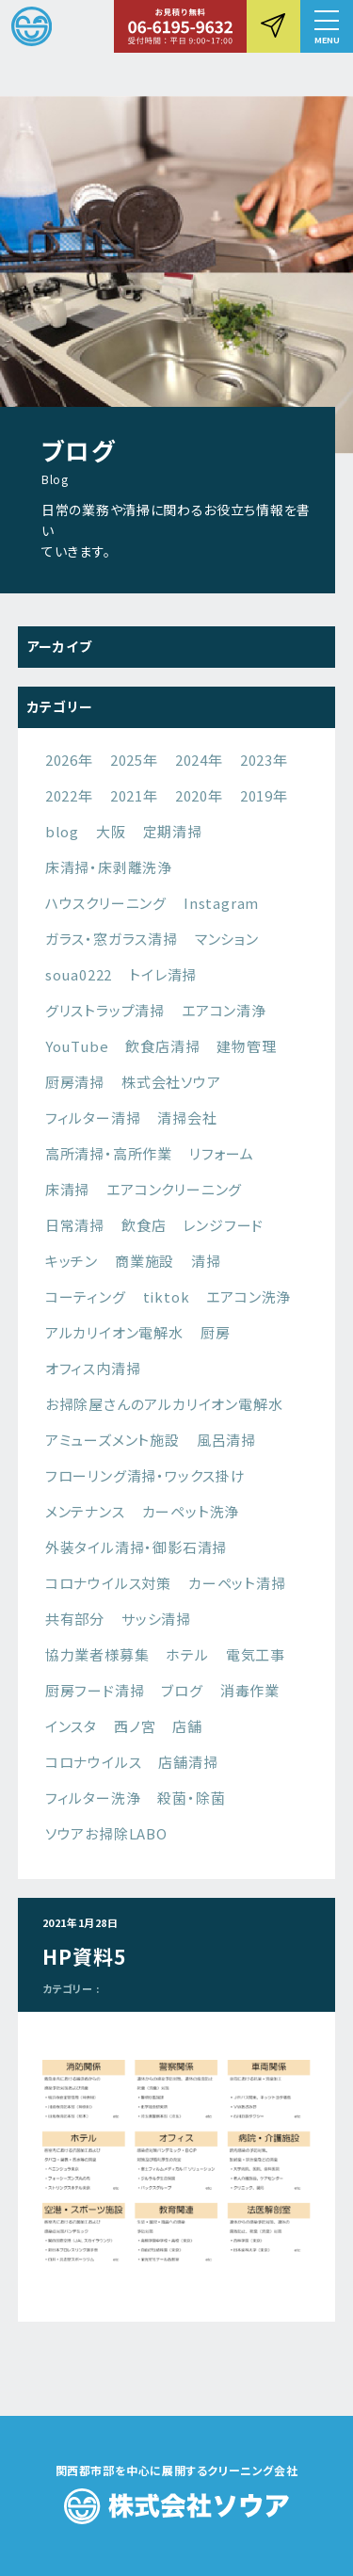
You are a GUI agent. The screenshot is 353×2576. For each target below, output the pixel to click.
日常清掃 (74, 1225)
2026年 (69, 760)
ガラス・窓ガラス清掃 (111, 938)
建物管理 (246, 1046)
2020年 (199, 795)
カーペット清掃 (237, 1583)
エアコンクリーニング (174, 1189)
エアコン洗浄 (248, 1296)
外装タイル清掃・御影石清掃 (136, 1547)
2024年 (199, 760)
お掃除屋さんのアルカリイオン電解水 (164, 1404)
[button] (326, 26)
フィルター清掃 (93, 1117)
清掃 (206, 1261)
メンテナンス (85, 1511)
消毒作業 (250, 1690)
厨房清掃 (74, 1082)
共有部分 (74, 1618)
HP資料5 (84, 1956)
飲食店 (143, 1225)
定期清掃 (172, 831)
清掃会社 (187, 1117)
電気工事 (255, 1654)
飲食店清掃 (162, 1046)
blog (62, 831)
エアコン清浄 (224, 1010)
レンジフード (223, 1225)
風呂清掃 (226, 1440)
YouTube (77, 1046)
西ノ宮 (134, 1726)
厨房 (216, 1332)
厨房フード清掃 (95, 1690)
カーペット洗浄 (191, 1511)
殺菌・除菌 (191, 1797)
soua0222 (78, 974)
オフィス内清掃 (93, 1368)
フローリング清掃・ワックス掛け (145, 1475)
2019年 (264, 795)
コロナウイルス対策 (108, 1583)
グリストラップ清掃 (105, 1010)
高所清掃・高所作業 (108, 1153)
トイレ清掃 (163, 974)
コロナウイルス (93, 1762)
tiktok (166, 1296)
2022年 (69, 795)
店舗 (187, 1726)
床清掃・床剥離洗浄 (108, 867)
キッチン (71, 1261)
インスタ (71, 1726)
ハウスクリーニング (106, 903)
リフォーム (221, 1153)
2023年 (264, 760)
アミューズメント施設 (112, 1440)
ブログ (181, 1690)
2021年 (134, 795)
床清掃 (67, 1189)
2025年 (134, 760)
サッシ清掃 (156, 1618)
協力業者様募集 (97, 1654)
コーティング (85, 1296)
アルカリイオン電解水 (114, 1332)
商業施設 (144, 1261)
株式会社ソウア (171, 1082)
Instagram (221, 903)
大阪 (111, 831)
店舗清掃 (187, 1762)
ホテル (187, 1654)
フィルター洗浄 (93, 1797)
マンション (227, 938)
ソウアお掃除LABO (106, 1833)
